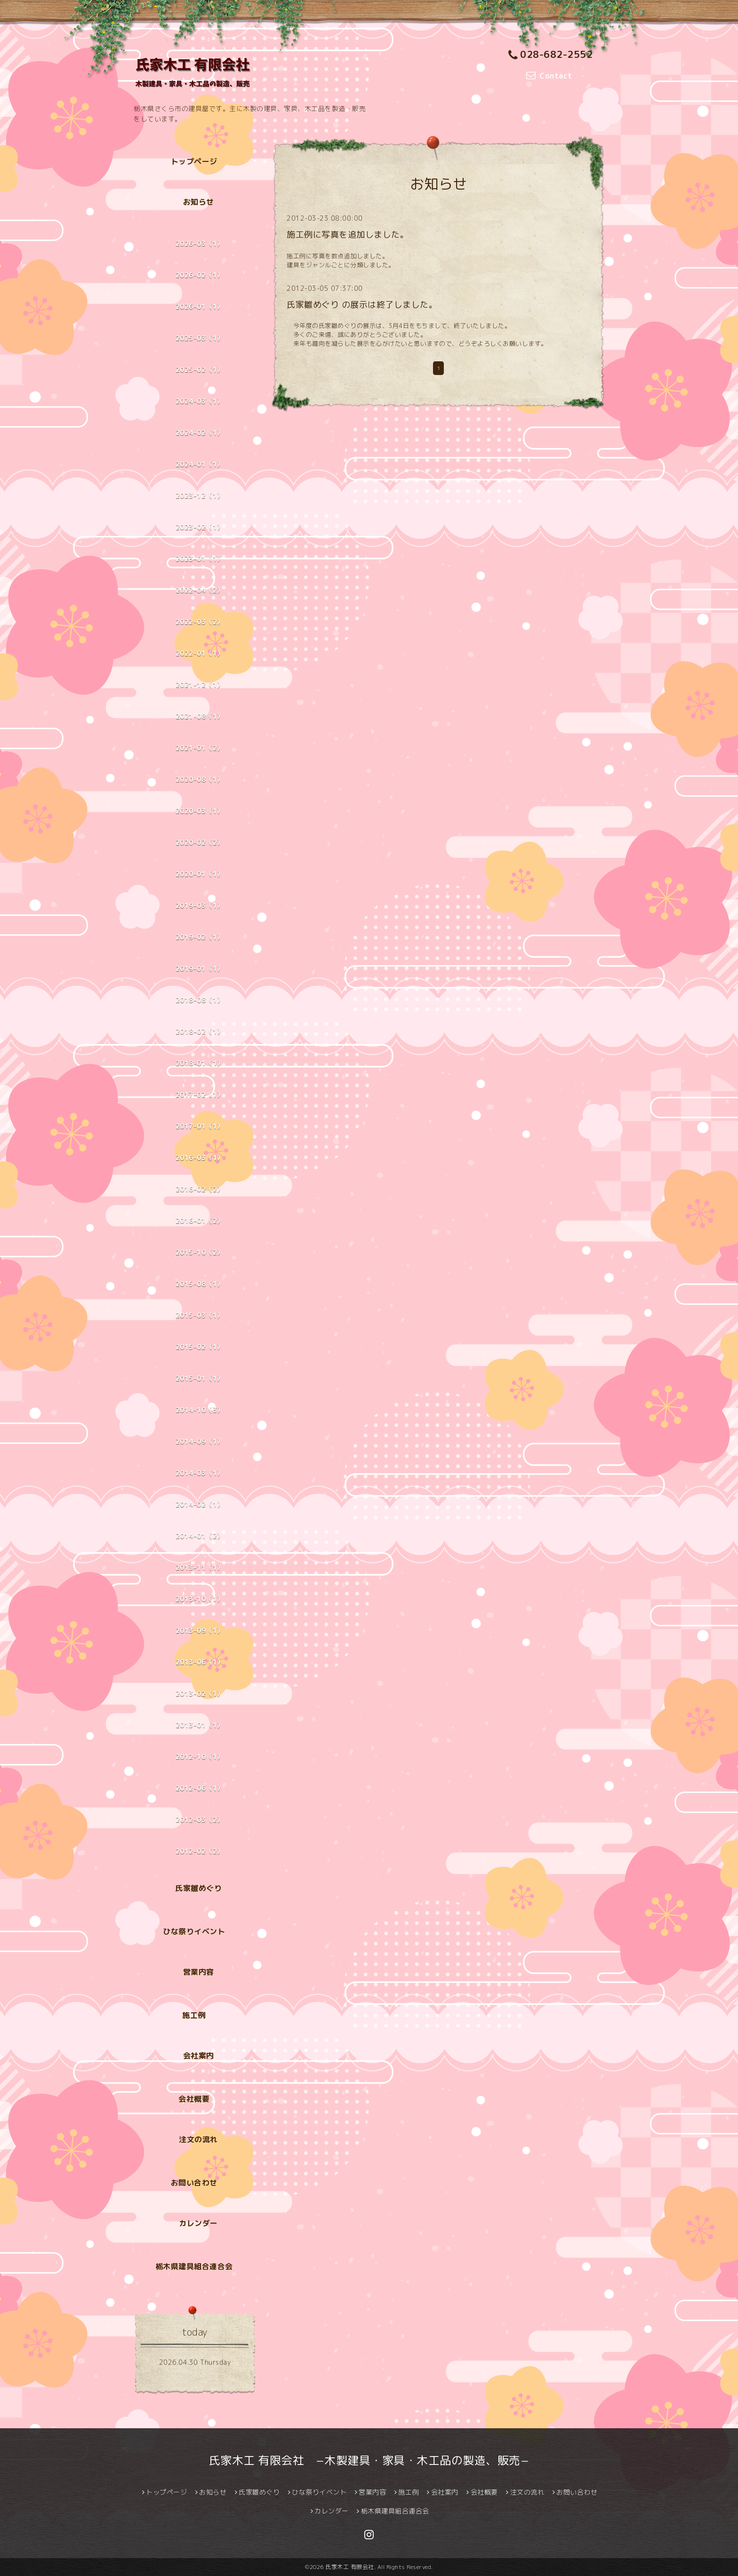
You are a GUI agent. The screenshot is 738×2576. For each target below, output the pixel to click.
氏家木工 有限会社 (349, 2567)
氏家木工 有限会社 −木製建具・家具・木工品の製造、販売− (369, 2460)
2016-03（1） (200, 1157)
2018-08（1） (200, 1000)
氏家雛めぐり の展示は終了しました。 (362, 305)
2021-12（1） (200, 684)
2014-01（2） (200, 1535)
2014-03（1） (200, 1472)
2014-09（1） (200, 1441)
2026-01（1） (200, 306)
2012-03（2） (200, 1819)
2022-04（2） (200, 590)
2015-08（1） (200, 1283)
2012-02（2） (200, 1851)
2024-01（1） (200, 464)
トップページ (194, 161)
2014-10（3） (200, 1409)
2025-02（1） (200, 369)
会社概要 (193, 2099)
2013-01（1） (200, 1725)
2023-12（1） (200, 495)
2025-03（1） (200, 338)
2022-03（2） (200, 621)
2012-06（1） (200, 1788)
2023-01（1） (200, 558)
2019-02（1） (200, 937)
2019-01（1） (200, 968)
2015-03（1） (200, 1315)
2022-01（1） (200, 653)
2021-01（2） (200, 747)
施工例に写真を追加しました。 (348, 234)
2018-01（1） (200, 1063)
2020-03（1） (200, 810)
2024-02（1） (200, 432)
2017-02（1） (200, 1094)
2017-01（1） (200, 1126)
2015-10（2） (200, 1252)
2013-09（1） (200, 1630)
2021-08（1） (200, 716)
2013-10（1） (200, 1599)
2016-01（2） (200, 1220)
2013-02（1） (200, 1693)
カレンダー (198, 2223)
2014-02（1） (200, 1504)
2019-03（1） (200, 905)
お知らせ (198, 202)
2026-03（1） (200, 243)
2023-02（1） (200, 527)
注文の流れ (198, 2139)
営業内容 (198, 1972)
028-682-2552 (550, 54)
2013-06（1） (200, 1662)
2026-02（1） (200, 275)
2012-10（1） (200, 1756)
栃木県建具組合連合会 (194, 2266)
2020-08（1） (200, 779)
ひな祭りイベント (194, 1931)
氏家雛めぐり (198, 1888)
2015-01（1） (200, 1378)
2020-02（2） (200, 842)
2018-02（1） (200, 1031)
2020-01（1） (200, 873)
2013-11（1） (200, 1567)
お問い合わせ (194, 2182)
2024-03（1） (200, 401)
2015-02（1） (200, 1346)
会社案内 (198, 2055)
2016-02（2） (200, 1189)
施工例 (194, 2015)
